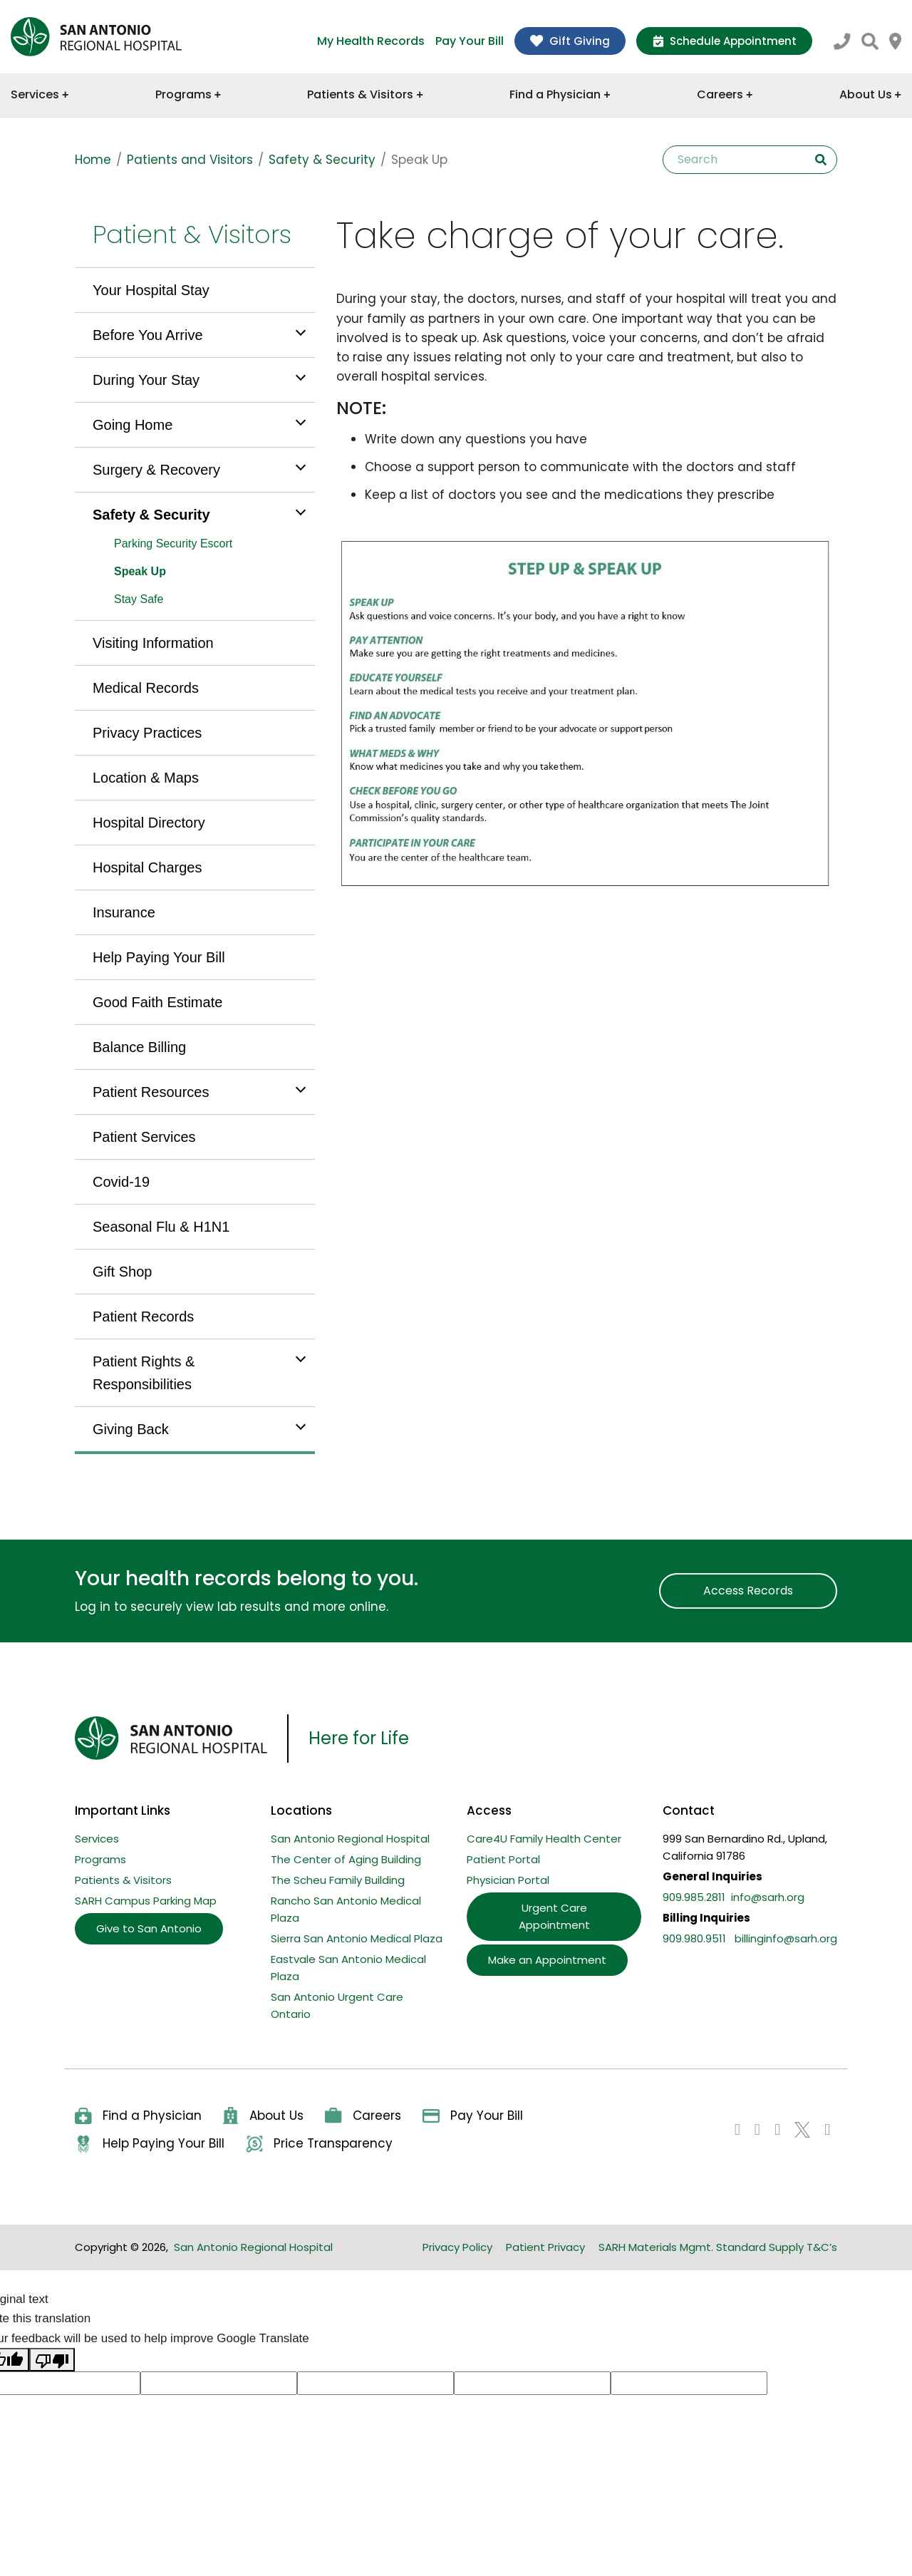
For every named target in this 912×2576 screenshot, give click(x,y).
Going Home (132, 425)
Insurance (124, 912)
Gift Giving (570, 41)
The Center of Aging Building (346, 1859)
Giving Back (131, 1429)
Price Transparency (319, 2144)
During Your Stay (146, 380)
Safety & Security (322, 159)
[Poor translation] (52, 2359)
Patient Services (144, 1137)
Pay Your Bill (469, 41)
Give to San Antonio (149, 1928)
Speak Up (140, 571)
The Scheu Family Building (338, 1879)
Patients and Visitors (190, 159)
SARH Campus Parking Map (146, 1900)
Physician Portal (508, 1879)
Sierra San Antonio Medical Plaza (356, 1938)
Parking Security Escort (173, 543)
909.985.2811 (694, 1897)
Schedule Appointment (724, 41)
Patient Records (143, 1316)
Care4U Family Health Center (544, 1838)
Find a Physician (559, 94)
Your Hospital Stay (151, 290)
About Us (870, 94)
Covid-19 (121, 1182)
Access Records (748, 1590)
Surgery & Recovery (156, 470)
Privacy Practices (147, 733)
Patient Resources (151, 1092)
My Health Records (371, 41)
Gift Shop (122, 1271)
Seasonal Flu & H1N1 (161, 1227)
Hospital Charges (147, 867)
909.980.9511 (694, 1938)
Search (820, 159)
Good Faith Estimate (157, 1002)
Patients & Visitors (365, 94)
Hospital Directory (149, 822)
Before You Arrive (148, 335)
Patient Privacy (545, 2247)
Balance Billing (139, 1047)
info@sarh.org (767, 1897)
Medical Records (146, 688)
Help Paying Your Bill (159, 957)
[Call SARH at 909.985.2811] (842, 40)
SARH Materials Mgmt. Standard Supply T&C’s (717, 2247)
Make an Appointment (547, 1959)
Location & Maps (146, 777)
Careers (724, 94)
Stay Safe (138, 599)
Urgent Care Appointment (554, 1916)
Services (39, 94)
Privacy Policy (457, 2247)
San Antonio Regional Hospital (350, 1838)
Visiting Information (153, 643)
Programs (188, 94)
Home (93, 159)
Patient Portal (503, 1859)
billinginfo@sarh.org (786, 1938)
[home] (96, 36)
